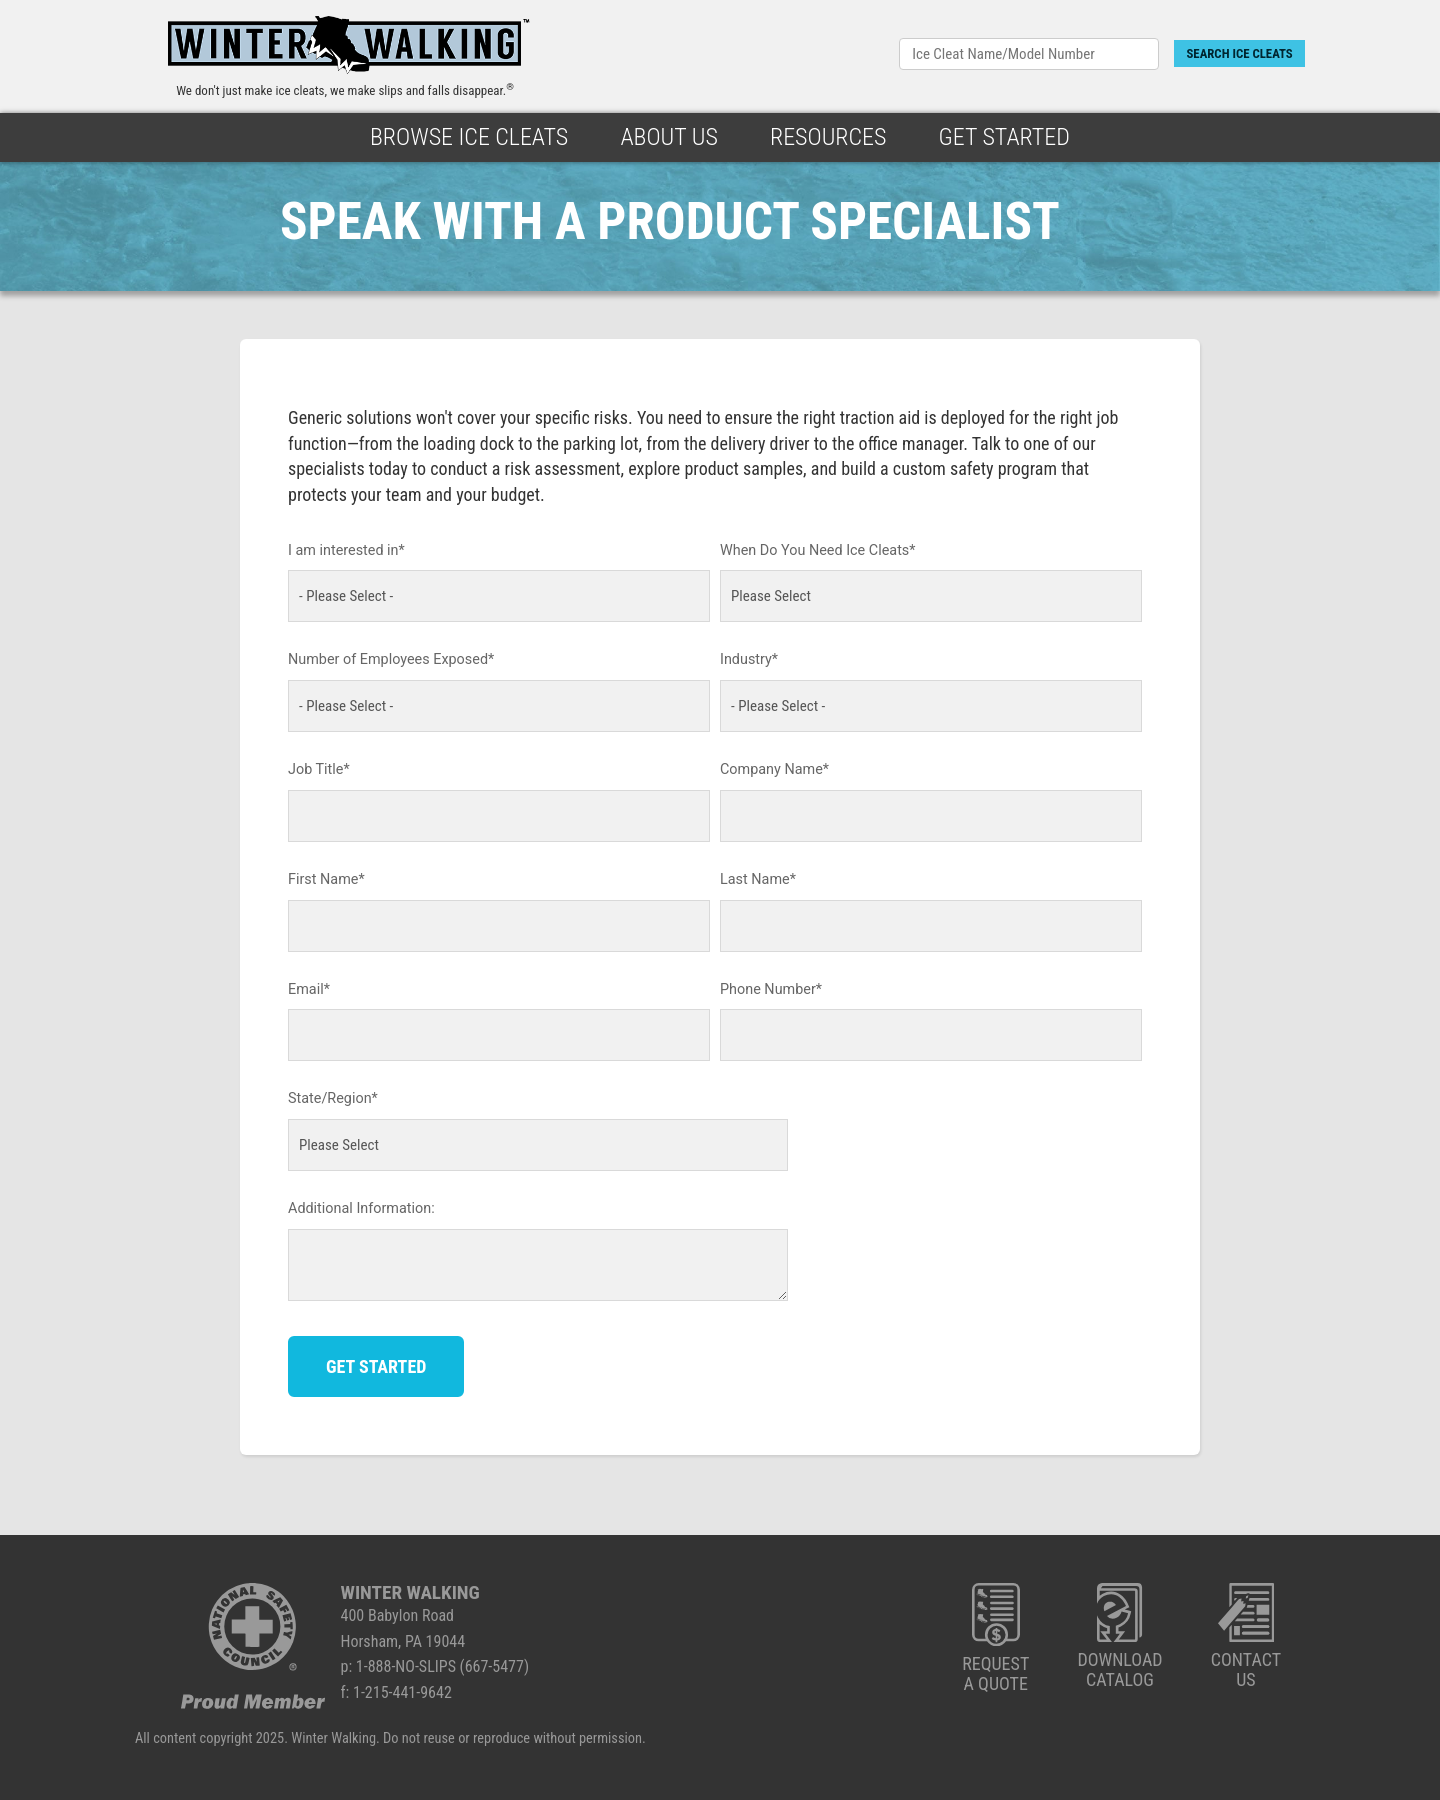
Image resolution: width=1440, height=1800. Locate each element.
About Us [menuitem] (668, 137)
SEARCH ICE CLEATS (1239, 53)
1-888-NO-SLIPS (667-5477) (442, 1666)
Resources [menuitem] (828, 137)
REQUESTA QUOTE (995, 1638)
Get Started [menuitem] (1004, 137)
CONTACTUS (1246, 1636)
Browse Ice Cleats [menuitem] (469, 137)
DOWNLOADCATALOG (1119, 1636)
